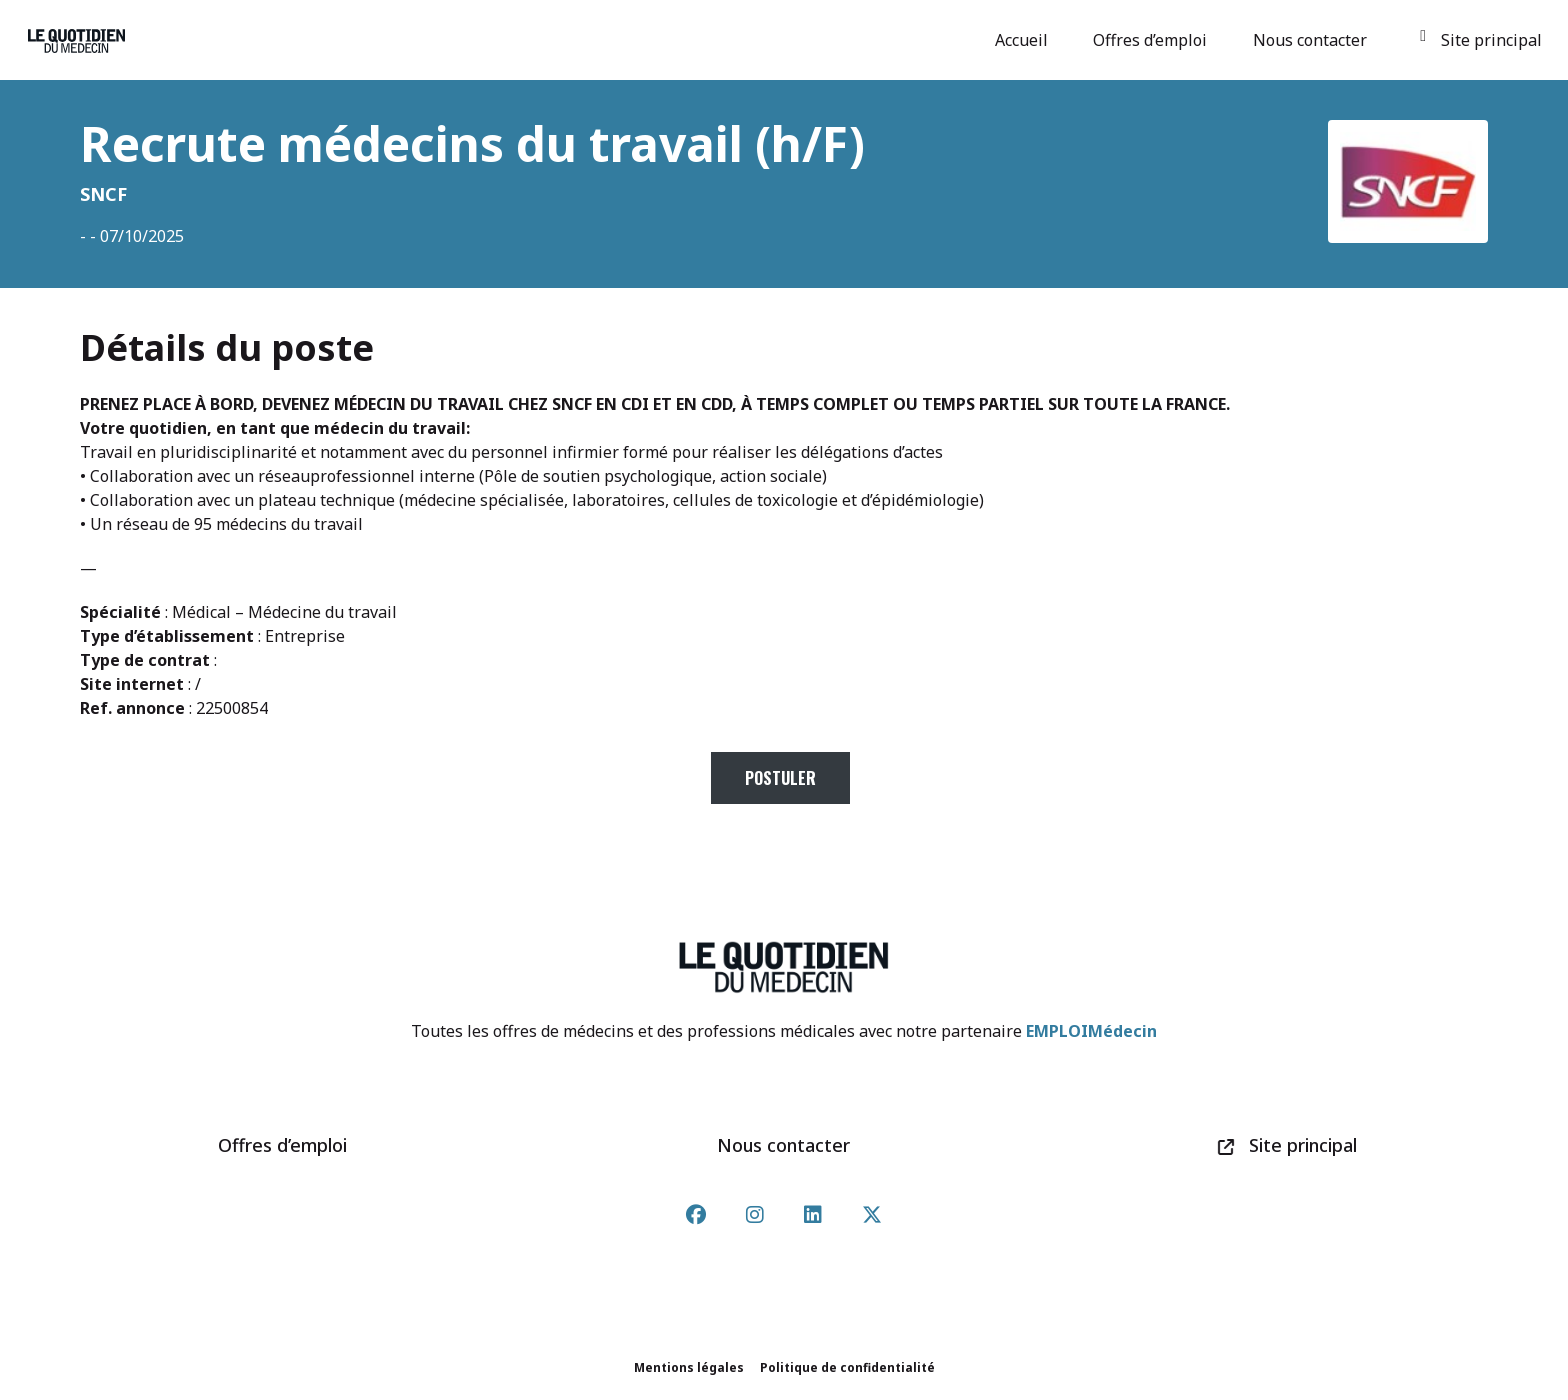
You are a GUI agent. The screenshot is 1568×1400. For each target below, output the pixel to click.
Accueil (1024, 40)
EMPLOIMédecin (1091, 1031)
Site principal (1480, 40)
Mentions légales (689, 1367)
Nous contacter (1313, 40)
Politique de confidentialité (847, 1367)
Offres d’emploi (1153, 40)
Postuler (780, 778)
